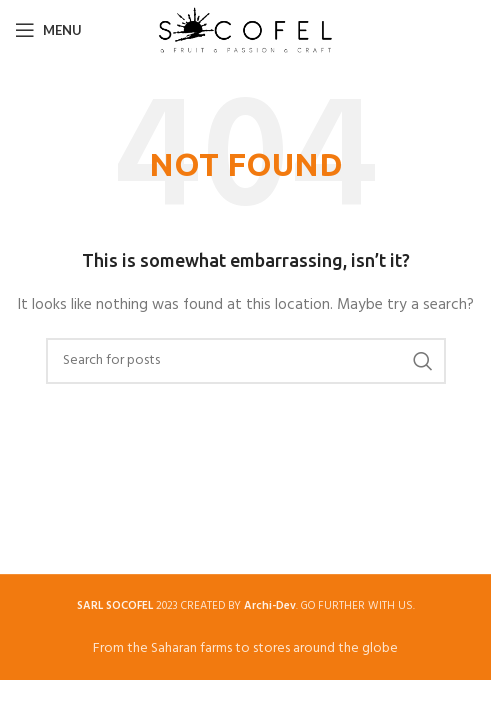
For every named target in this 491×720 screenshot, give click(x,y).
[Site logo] (245, 30)
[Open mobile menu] (48, 30)
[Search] (246, 361)
